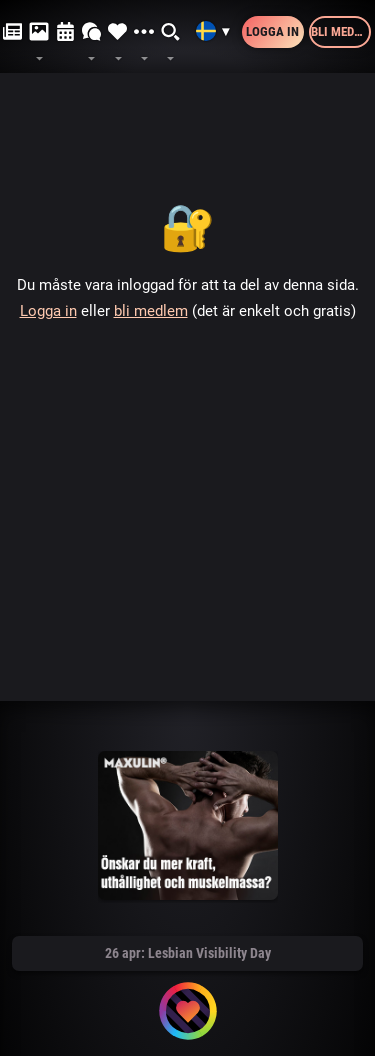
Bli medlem (341, 31)
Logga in (272, 31)
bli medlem (151, 311)
